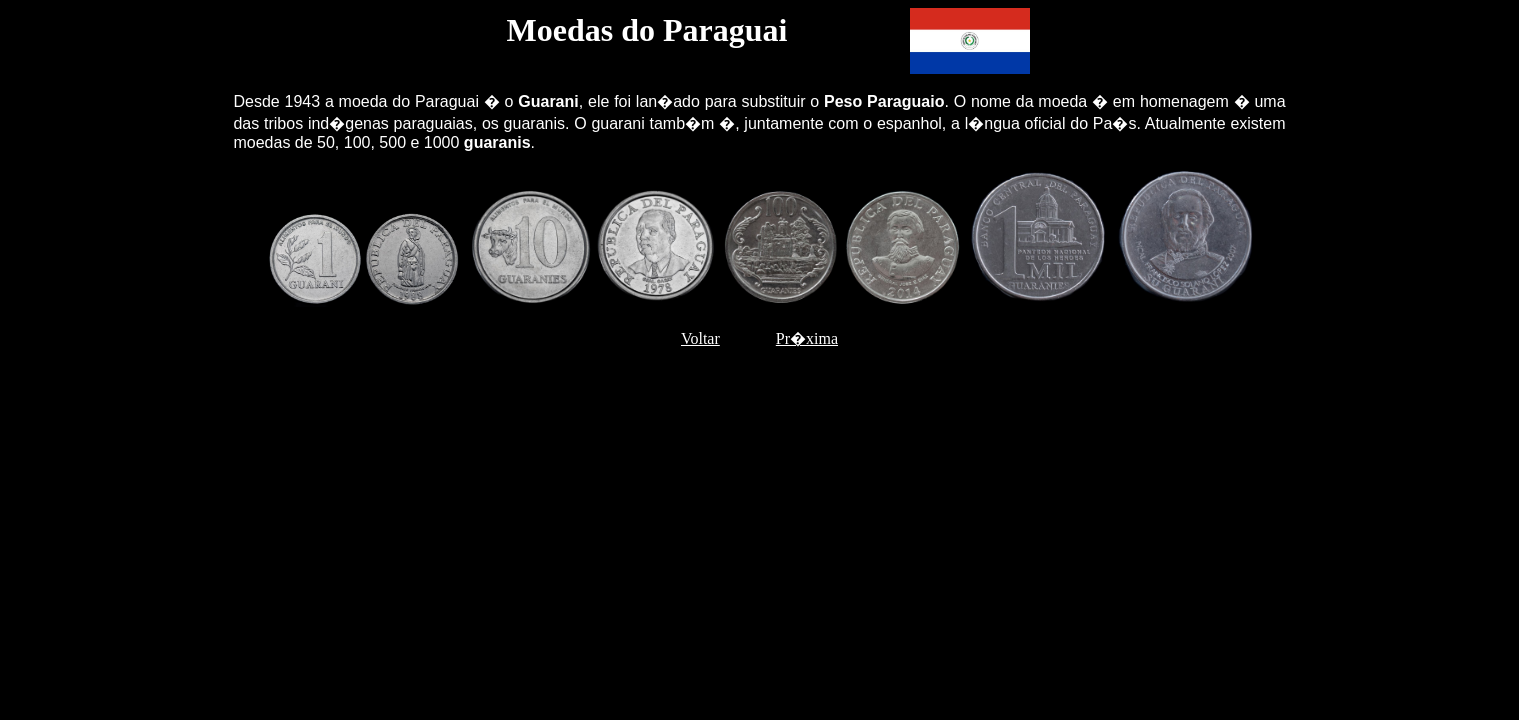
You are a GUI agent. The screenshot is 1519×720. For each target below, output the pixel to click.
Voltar (700, 338)
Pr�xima (807, 338)
